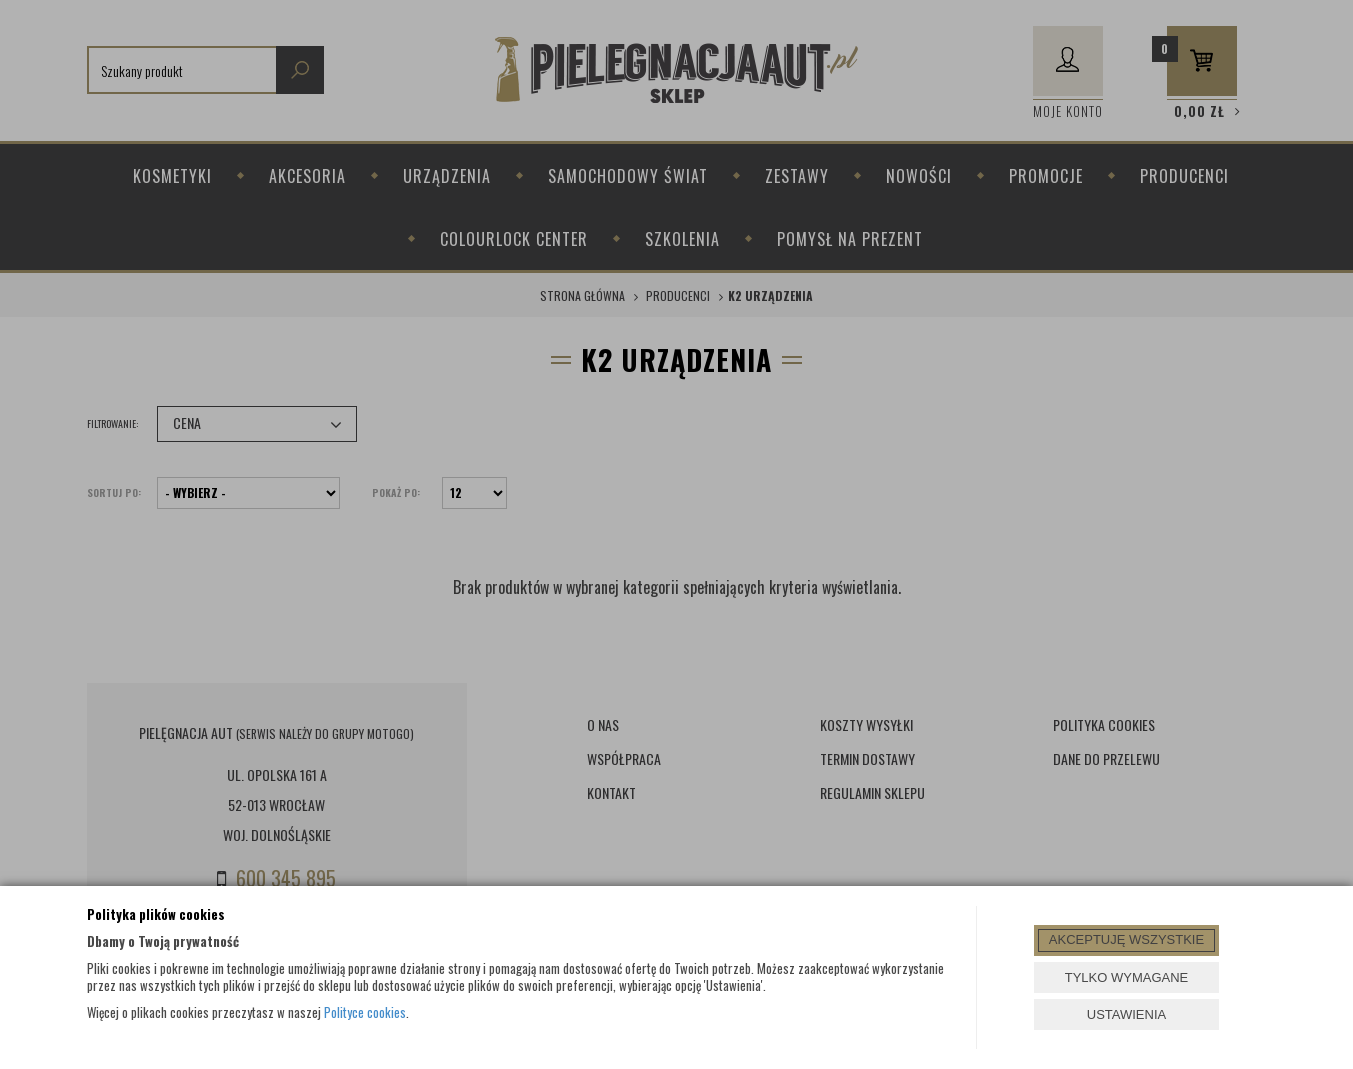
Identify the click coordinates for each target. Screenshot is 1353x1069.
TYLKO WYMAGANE (1127, 977)
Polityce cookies (365, 1012)
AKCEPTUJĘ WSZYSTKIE (1126, 939)
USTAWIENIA (1126, 1014)
